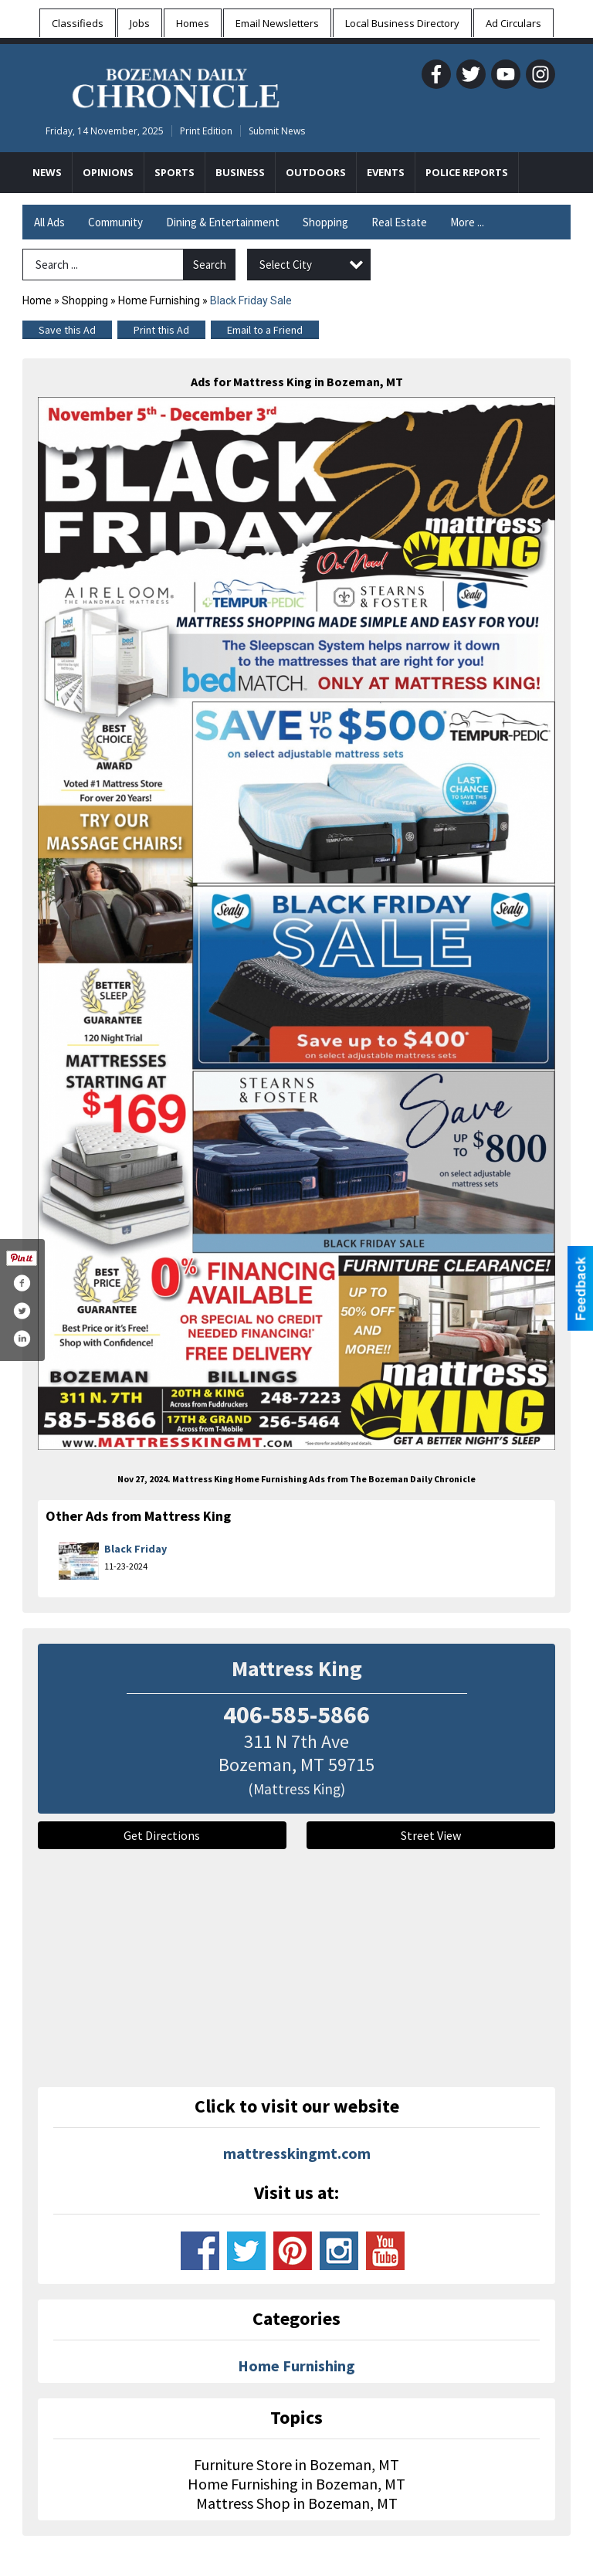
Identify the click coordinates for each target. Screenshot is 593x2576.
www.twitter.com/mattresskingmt (246, 2251)
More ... (467, 222)
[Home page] (175, 85)
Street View (431, 1835)
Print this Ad (161, 330)
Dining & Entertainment (223, 222)
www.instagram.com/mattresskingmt (339, 2251)
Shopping (325, 222)
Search (209, 264)
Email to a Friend (265, 330)
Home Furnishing (159, 300)
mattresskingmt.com (297, 2153)
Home (37, 300)
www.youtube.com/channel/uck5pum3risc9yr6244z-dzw (385, 2251)
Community (115, 222)
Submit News (277, 130)
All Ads (49, 222)
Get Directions (162, 1835)
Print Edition (206, 130)
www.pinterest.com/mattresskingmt (292, 2251)
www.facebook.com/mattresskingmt (200, 2251)
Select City (285, 264)
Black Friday (135, 1549)
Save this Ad (67, 330)
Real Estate (399, 222)
